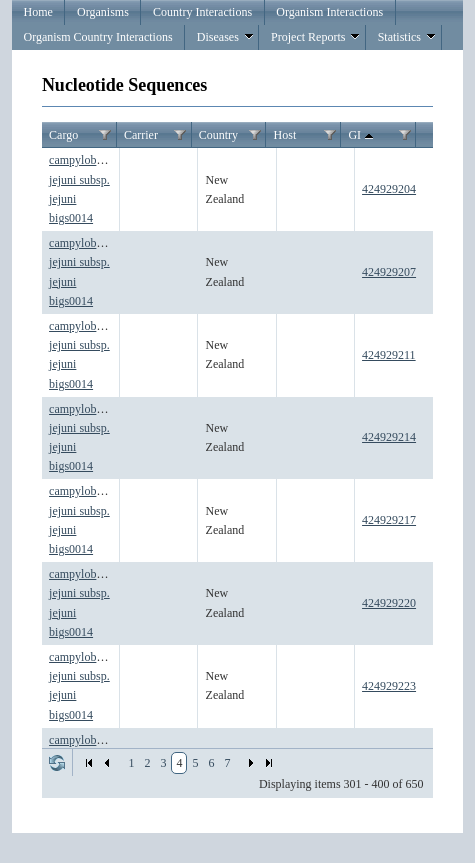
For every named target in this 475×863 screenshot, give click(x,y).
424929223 (389, 686)
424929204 (389, 189)
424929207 (389, 272)
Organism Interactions (329, 12)
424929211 (389, 355)
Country (218, 135)
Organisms (103, 12)
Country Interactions (202, 12)
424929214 (389, 437)
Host (285, 135)
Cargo (63, 135)
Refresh (57, 763)
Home (38, 12)
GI (362, 136)
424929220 (389, 603)
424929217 (389, 520)
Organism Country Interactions (98, 37)
